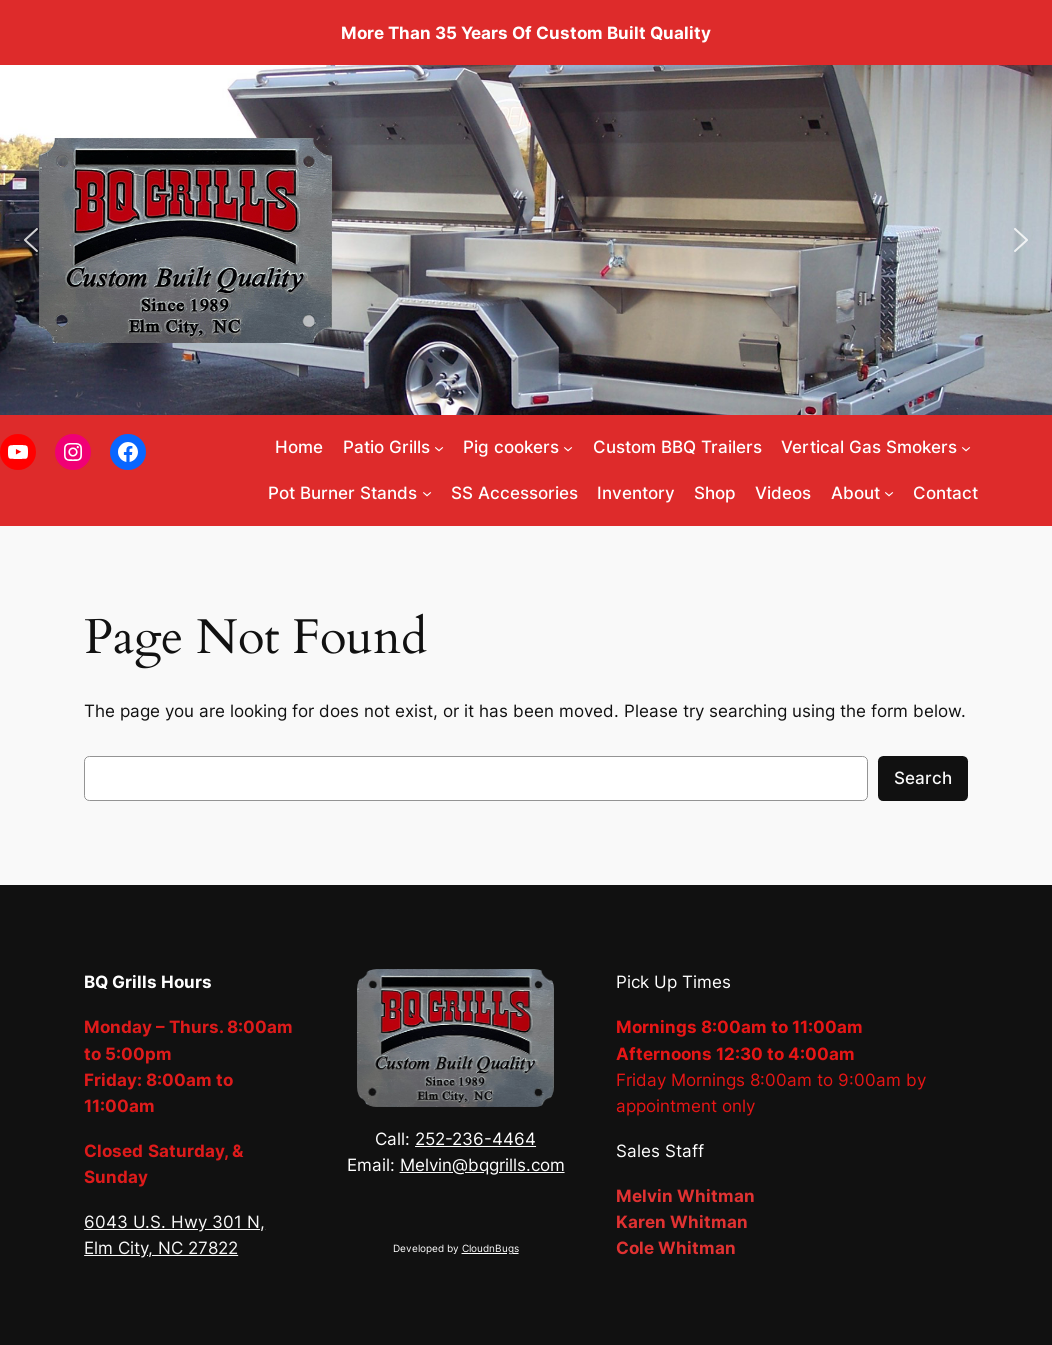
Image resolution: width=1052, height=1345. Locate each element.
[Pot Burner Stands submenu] (427, 493)
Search (923, 778)
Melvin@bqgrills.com (482, 1165)
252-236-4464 (475, 1139)
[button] (31, 240)
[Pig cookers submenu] (568, 447)
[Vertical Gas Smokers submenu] (966, 447)
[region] (526, 240)
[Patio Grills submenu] (439, 447)
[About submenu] (889, 493)
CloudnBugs (490, 1248)
